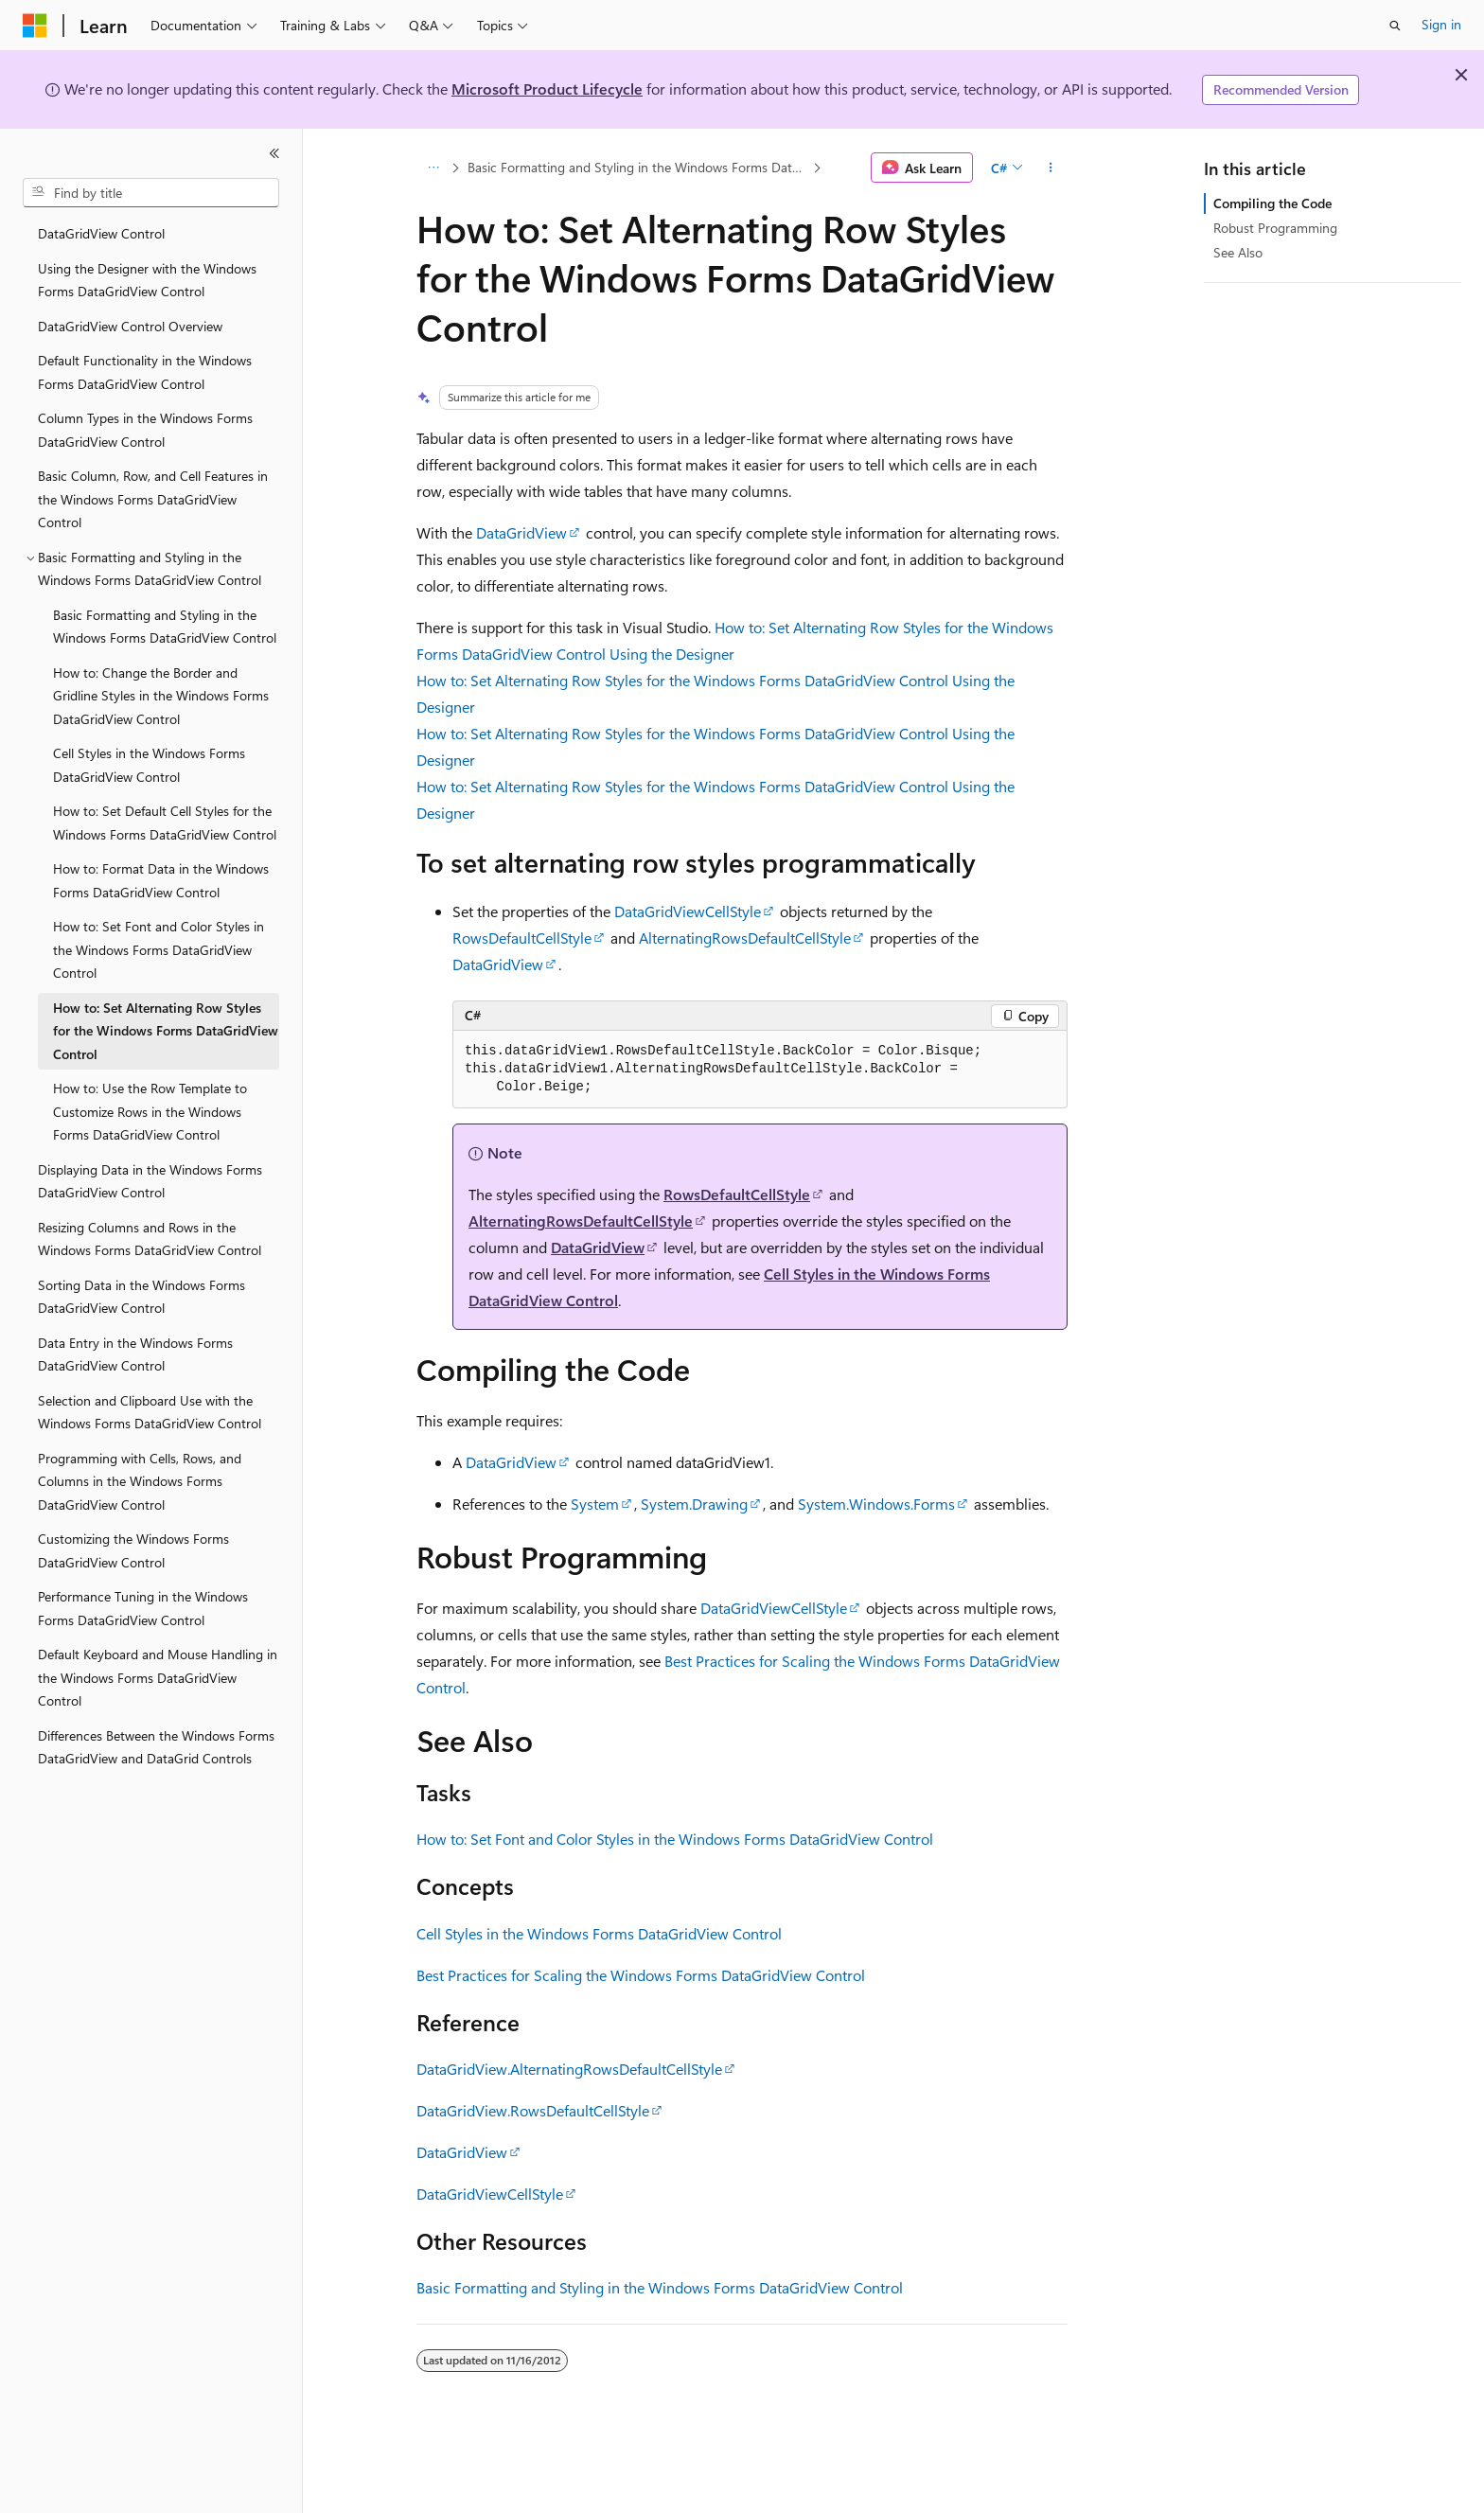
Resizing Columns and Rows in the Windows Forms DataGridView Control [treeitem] (149, 1239)
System (595, 1503)
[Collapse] (274, 153)
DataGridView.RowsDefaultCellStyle (532, 2110)
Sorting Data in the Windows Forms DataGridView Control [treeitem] (141, 1297)
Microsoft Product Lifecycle (547, 88)
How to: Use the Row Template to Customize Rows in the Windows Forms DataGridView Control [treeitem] (150, 1111)
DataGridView (521, 532)
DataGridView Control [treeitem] (101, 233)
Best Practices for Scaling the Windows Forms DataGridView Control (640, 1975)
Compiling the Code (1272, 203)
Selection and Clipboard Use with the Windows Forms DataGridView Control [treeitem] (149, 1412)
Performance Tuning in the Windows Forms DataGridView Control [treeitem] (143, 1608)
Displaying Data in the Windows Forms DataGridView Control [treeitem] (150, 1181)
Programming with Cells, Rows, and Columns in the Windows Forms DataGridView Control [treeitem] (139, 1481)
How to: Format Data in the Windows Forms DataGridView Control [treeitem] (161, 880)
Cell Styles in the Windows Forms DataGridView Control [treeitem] (149, 765)
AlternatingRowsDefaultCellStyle (745, 937)
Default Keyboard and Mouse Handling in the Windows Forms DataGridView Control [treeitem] (157, 1677)
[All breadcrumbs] (433, 167)
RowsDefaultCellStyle (522, 937)
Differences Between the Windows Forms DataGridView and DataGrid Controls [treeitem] (156, 1747)
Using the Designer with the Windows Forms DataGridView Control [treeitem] (147, 280)
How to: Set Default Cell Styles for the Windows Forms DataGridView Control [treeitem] (164, 822)
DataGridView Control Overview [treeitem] (130, 326)
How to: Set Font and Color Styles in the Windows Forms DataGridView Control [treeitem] (158, 949)
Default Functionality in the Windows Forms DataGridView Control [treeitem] (145, 372)
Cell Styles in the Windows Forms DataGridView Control (599, 1933)
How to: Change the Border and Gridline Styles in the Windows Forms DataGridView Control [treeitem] (161, 696)
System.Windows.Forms (876, 1503)
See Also (1238, 252)
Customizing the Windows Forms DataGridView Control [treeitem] (133, 1550)
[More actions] (1051, 167)
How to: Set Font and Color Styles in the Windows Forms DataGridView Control (674, 1839)
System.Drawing (694, 1503)
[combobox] (151, 193)
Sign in (1441, 24)
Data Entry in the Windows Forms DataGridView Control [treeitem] (135, 1354)
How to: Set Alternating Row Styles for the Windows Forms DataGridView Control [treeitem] (165, 1031)
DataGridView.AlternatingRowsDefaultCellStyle (569, 2069)
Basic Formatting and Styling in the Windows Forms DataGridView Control (638, 167)
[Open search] (1395, 26)
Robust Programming (1275, 228)
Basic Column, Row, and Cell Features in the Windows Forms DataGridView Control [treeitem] (153, 499)
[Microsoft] (35, 25)
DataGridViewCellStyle (687, 911)
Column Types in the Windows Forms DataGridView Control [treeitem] (145, 430)
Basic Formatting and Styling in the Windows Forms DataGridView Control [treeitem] (164, 626)
